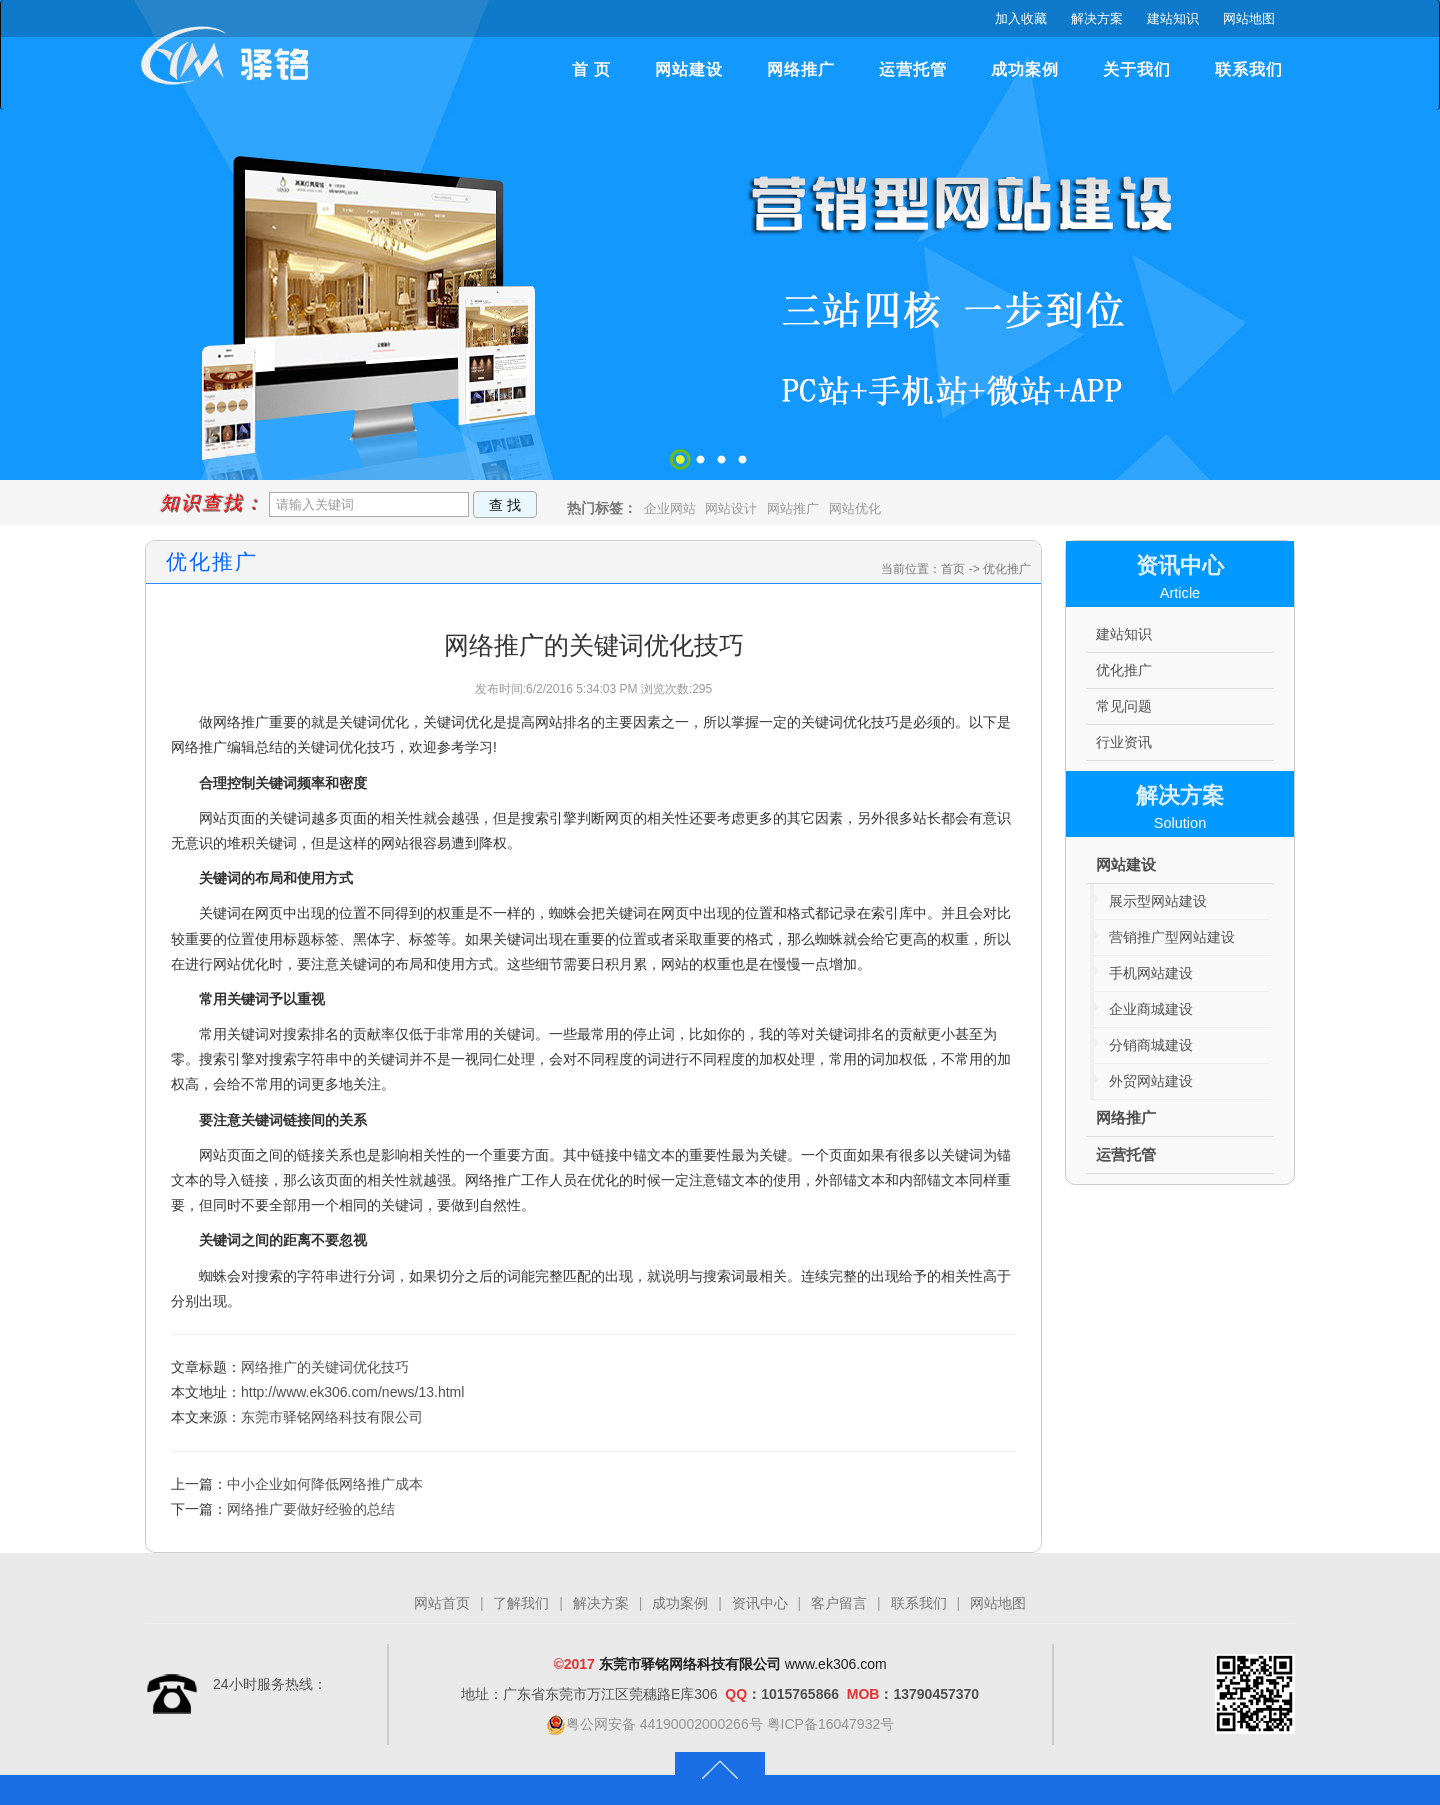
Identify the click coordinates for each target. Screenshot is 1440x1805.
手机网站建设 (1151, 973)
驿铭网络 (230, 66)
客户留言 (839, 1603)
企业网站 (670, 508)
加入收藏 (1021, 19)
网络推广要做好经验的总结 (311, 1509)
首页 (953, 569)
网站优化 (855, 508)
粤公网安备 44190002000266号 (654, 1724)
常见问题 (1124, 706)
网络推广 (801, 69)
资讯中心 (760, 1603)
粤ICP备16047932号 (831, 1724)
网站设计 (731, 508)
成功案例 (1025, 69)
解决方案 (1097, 19)
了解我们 (521, 1603)
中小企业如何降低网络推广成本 (325, 1484)
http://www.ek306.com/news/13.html (352, 1392)
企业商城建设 (1151, 1009)
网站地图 (1249, 19)
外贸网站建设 (1151, 1081)
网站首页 (442, 1603)
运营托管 (913, 69)
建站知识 (1173, 19)
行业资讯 (1124, 742)
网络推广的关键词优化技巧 (325, 1367)
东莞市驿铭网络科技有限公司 (332, 1417)
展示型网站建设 (1158, 901)
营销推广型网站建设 (1172, 937)
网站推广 (793, 508)
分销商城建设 (1151, 1045)
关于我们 (1137, 69)
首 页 (591, 69)
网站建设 (689, 69)
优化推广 (1007, 569)
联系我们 (1249, 69)
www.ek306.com (836, 1664)
